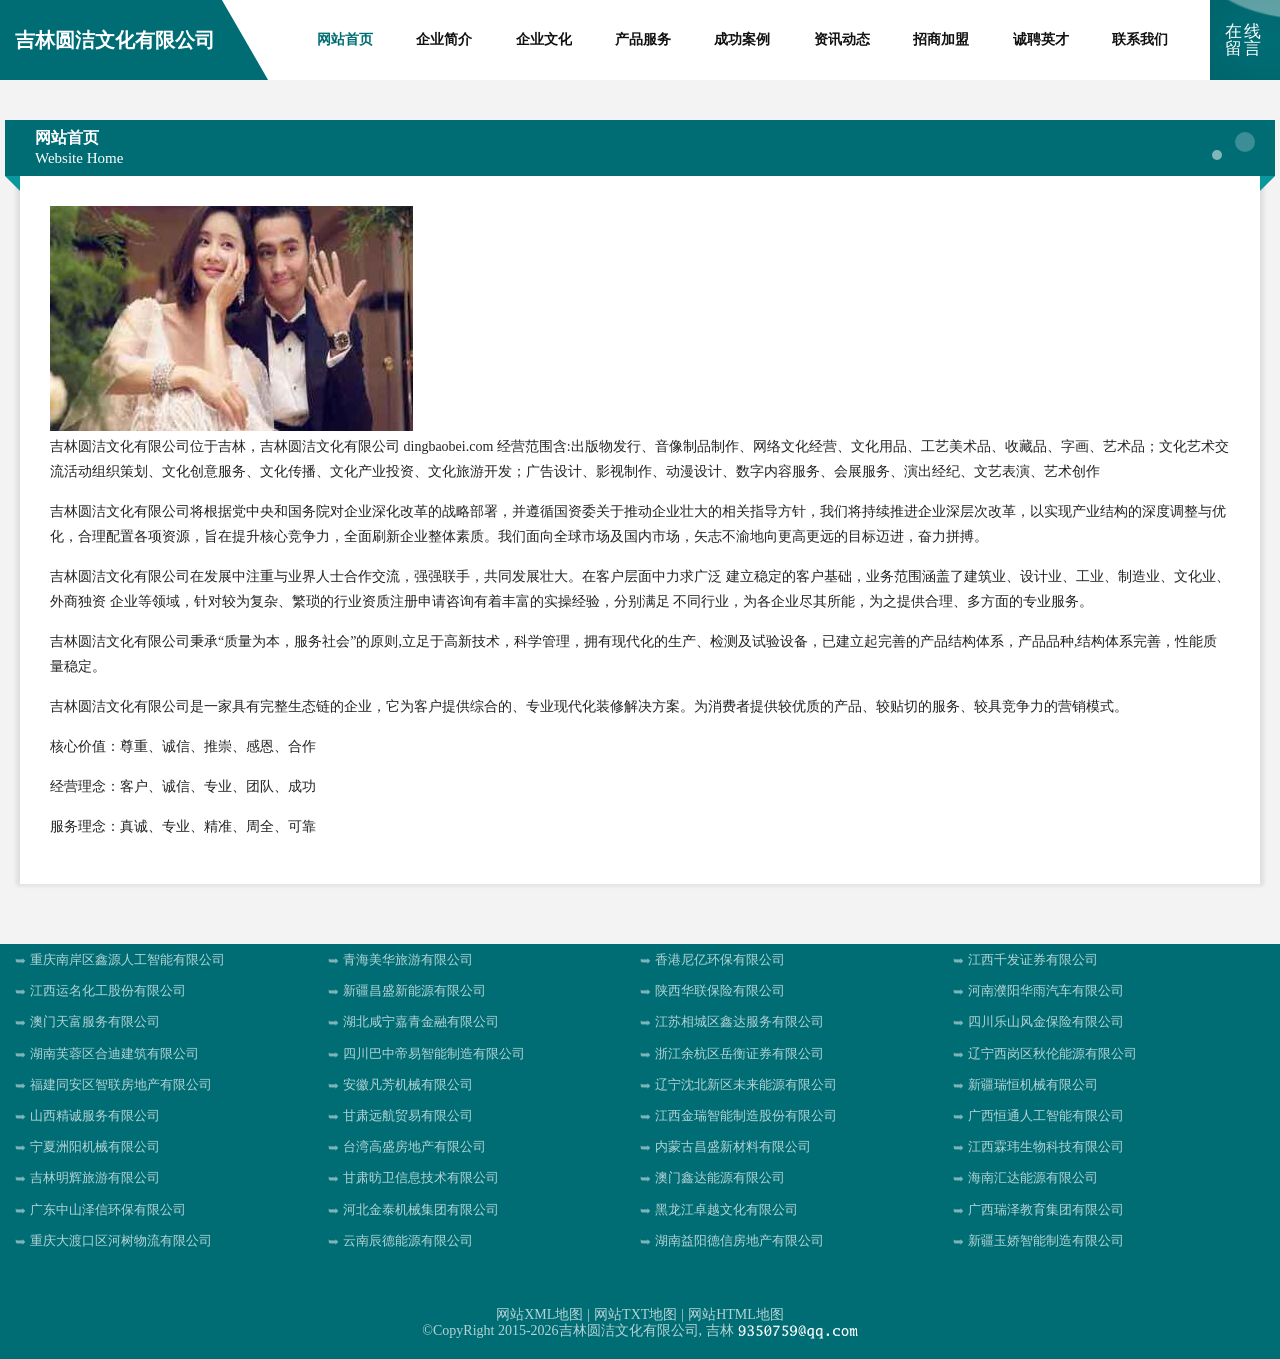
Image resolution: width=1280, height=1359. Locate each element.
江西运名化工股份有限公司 (108, 990)
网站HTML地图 (736, 1314)
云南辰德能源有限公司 (408, 1240)
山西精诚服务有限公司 (95, 1115)
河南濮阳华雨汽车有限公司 (1046, 990)
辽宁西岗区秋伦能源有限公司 (1052, 1053)
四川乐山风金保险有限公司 (1046, 1021)
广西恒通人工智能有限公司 (1046, 1115)
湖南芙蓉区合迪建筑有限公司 (114, 1053)
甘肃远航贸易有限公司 (408, 1115)
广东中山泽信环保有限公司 (108, 1209)
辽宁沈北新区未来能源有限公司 (746, 1084)
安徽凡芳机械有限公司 (408, 1084)
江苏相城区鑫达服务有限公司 (739, 1021)
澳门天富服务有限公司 (95, 1021)
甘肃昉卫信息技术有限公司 (421, 1177)
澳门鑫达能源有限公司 (720, 1177)
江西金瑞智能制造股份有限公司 (746, 1115)
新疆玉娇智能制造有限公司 (1046, 1240)
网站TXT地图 (635, 1314)
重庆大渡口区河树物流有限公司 (121, 1240)
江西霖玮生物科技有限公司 (1046, 1146)
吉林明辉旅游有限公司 (95, 1177)
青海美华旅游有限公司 (408, 959)
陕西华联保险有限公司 (720, 990)
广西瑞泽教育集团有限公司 (1046, 1209)
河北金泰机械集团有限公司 (421, 1209)
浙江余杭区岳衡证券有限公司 (739, 1053)
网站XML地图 (539, 1314)
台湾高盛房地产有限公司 (414, 1146)
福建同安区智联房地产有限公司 (121, 1084)
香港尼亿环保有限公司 (720, 959)
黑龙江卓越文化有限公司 (726, 1209)
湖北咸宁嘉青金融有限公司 (421, 1021)
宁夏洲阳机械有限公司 (95, 1146)
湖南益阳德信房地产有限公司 (739, 1240)
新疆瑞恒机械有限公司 (1033, 1084)
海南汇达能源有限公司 (1033, 1177)
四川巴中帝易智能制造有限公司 (434, 1053)
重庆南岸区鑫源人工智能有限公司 (127, 959)
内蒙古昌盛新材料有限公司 (733, 1146)
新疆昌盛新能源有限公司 (414, 990)
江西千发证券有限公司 (1033, 959)
